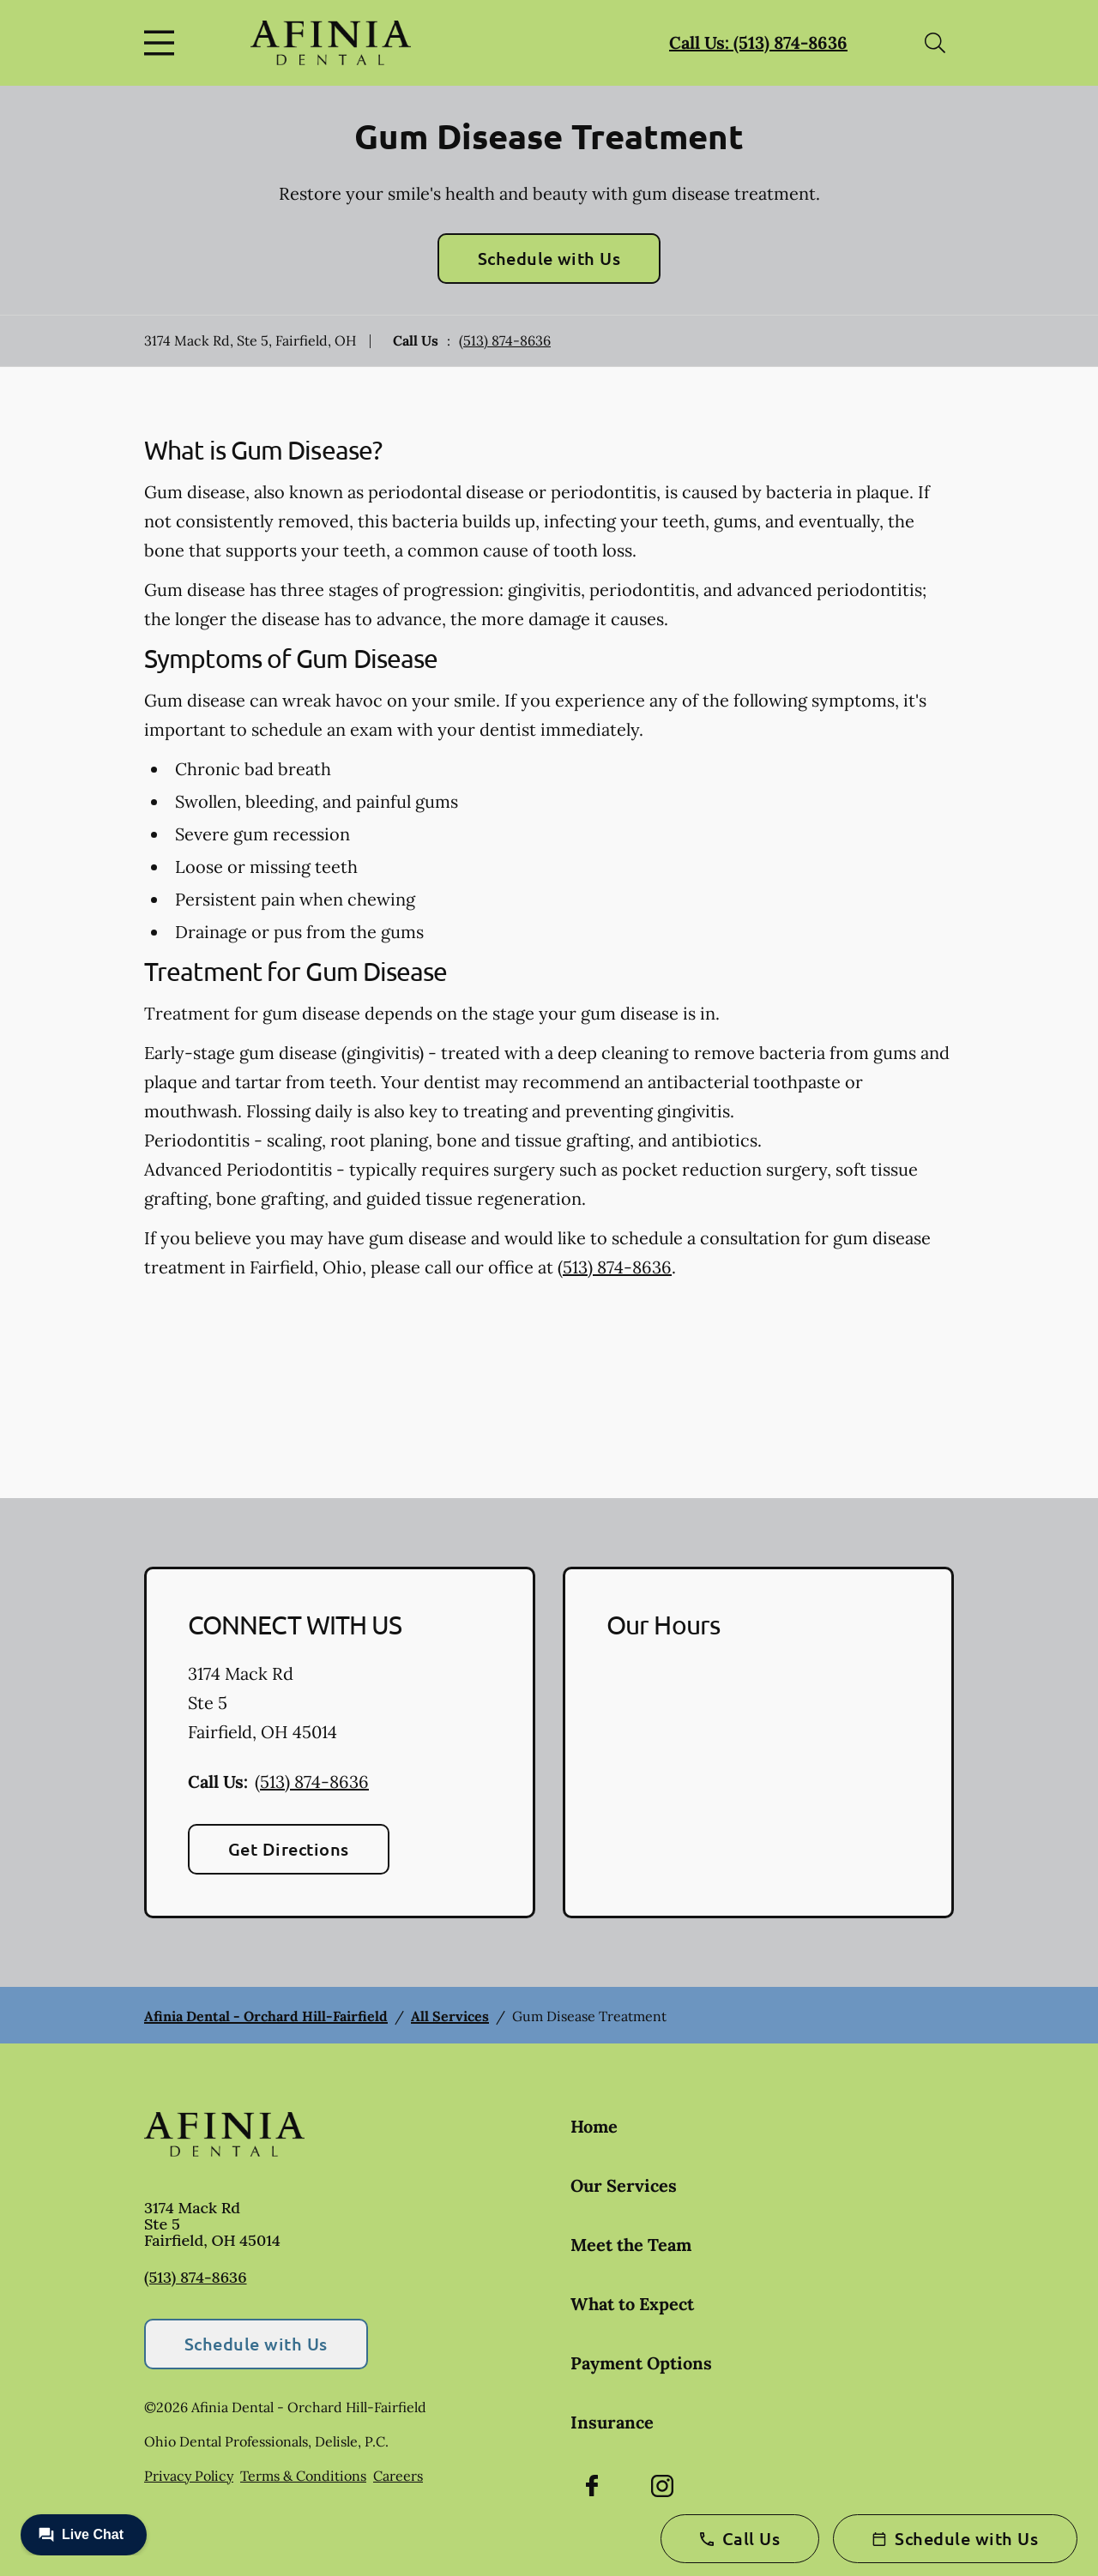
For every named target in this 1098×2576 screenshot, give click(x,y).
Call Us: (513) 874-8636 (758, 42)
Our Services (623, 2185)
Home (594, 2126)
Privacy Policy (188, 2475)
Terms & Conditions (303, 2475)
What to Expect (632, 2303)
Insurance (612, 2422)
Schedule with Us (549, 258)
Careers (398, 2475)
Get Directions (288, 1849)
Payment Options (641, 2363)
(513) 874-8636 (505, 340)
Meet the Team (630, 2244)
